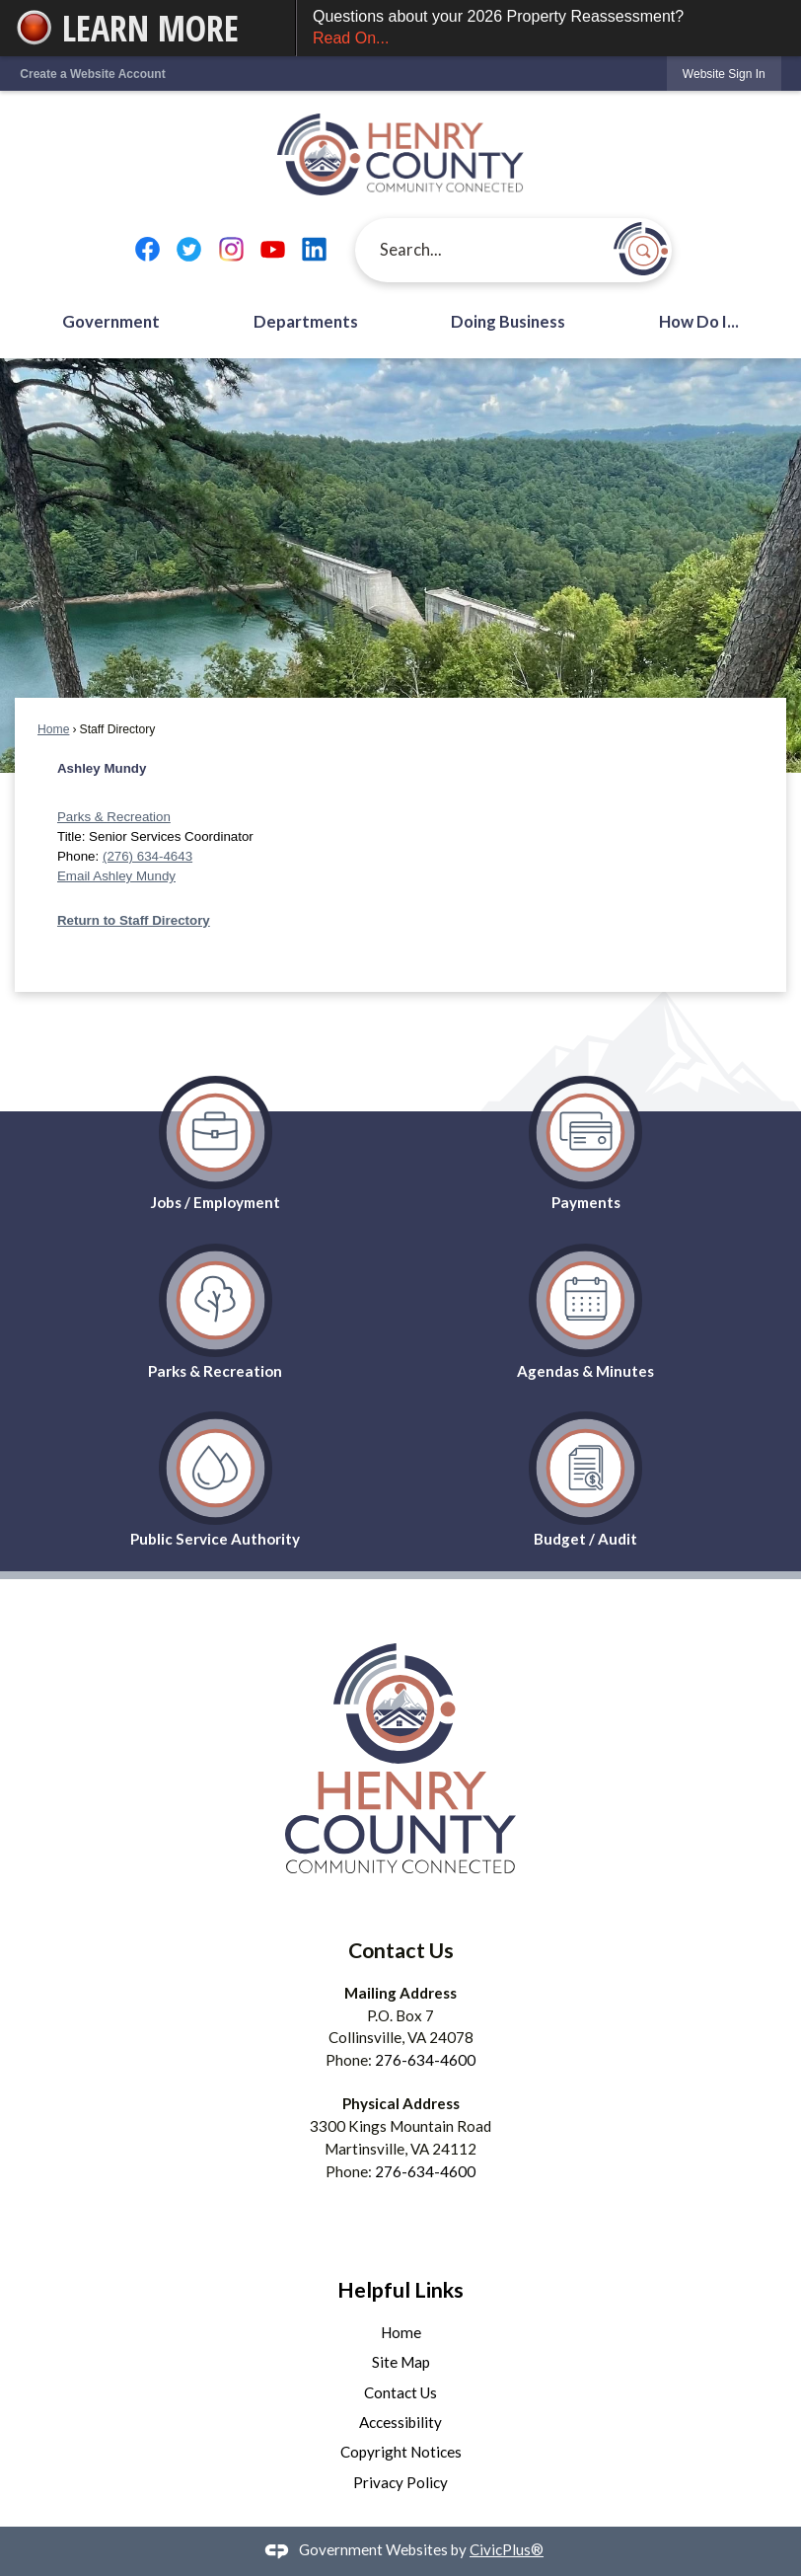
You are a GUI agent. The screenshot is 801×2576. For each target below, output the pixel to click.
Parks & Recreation (114, 816)
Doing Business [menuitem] (508, 322)
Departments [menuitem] (306, 322)
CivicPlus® (507, 2549)
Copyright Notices (401, 2452)
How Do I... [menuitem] (699, 322)
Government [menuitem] (111, 322)
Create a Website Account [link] (92, 74)
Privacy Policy (400, 2482)
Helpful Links (400, 2290)
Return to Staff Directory (133, 920)
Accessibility (400, 2422)
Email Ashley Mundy (116, 876)
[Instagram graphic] (231, 250)
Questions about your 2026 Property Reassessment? (549, 29)
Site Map (401, 2362)
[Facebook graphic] (147, 250)
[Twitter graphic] (189, 250)
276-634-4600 (425, 2060)
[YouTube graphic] (272, 250)
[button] (641, 248)
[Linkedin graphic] (314, 250)
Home (53, 729)
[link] (724, 73)
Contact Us (400, 2392)
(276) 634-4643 (147, 856)
